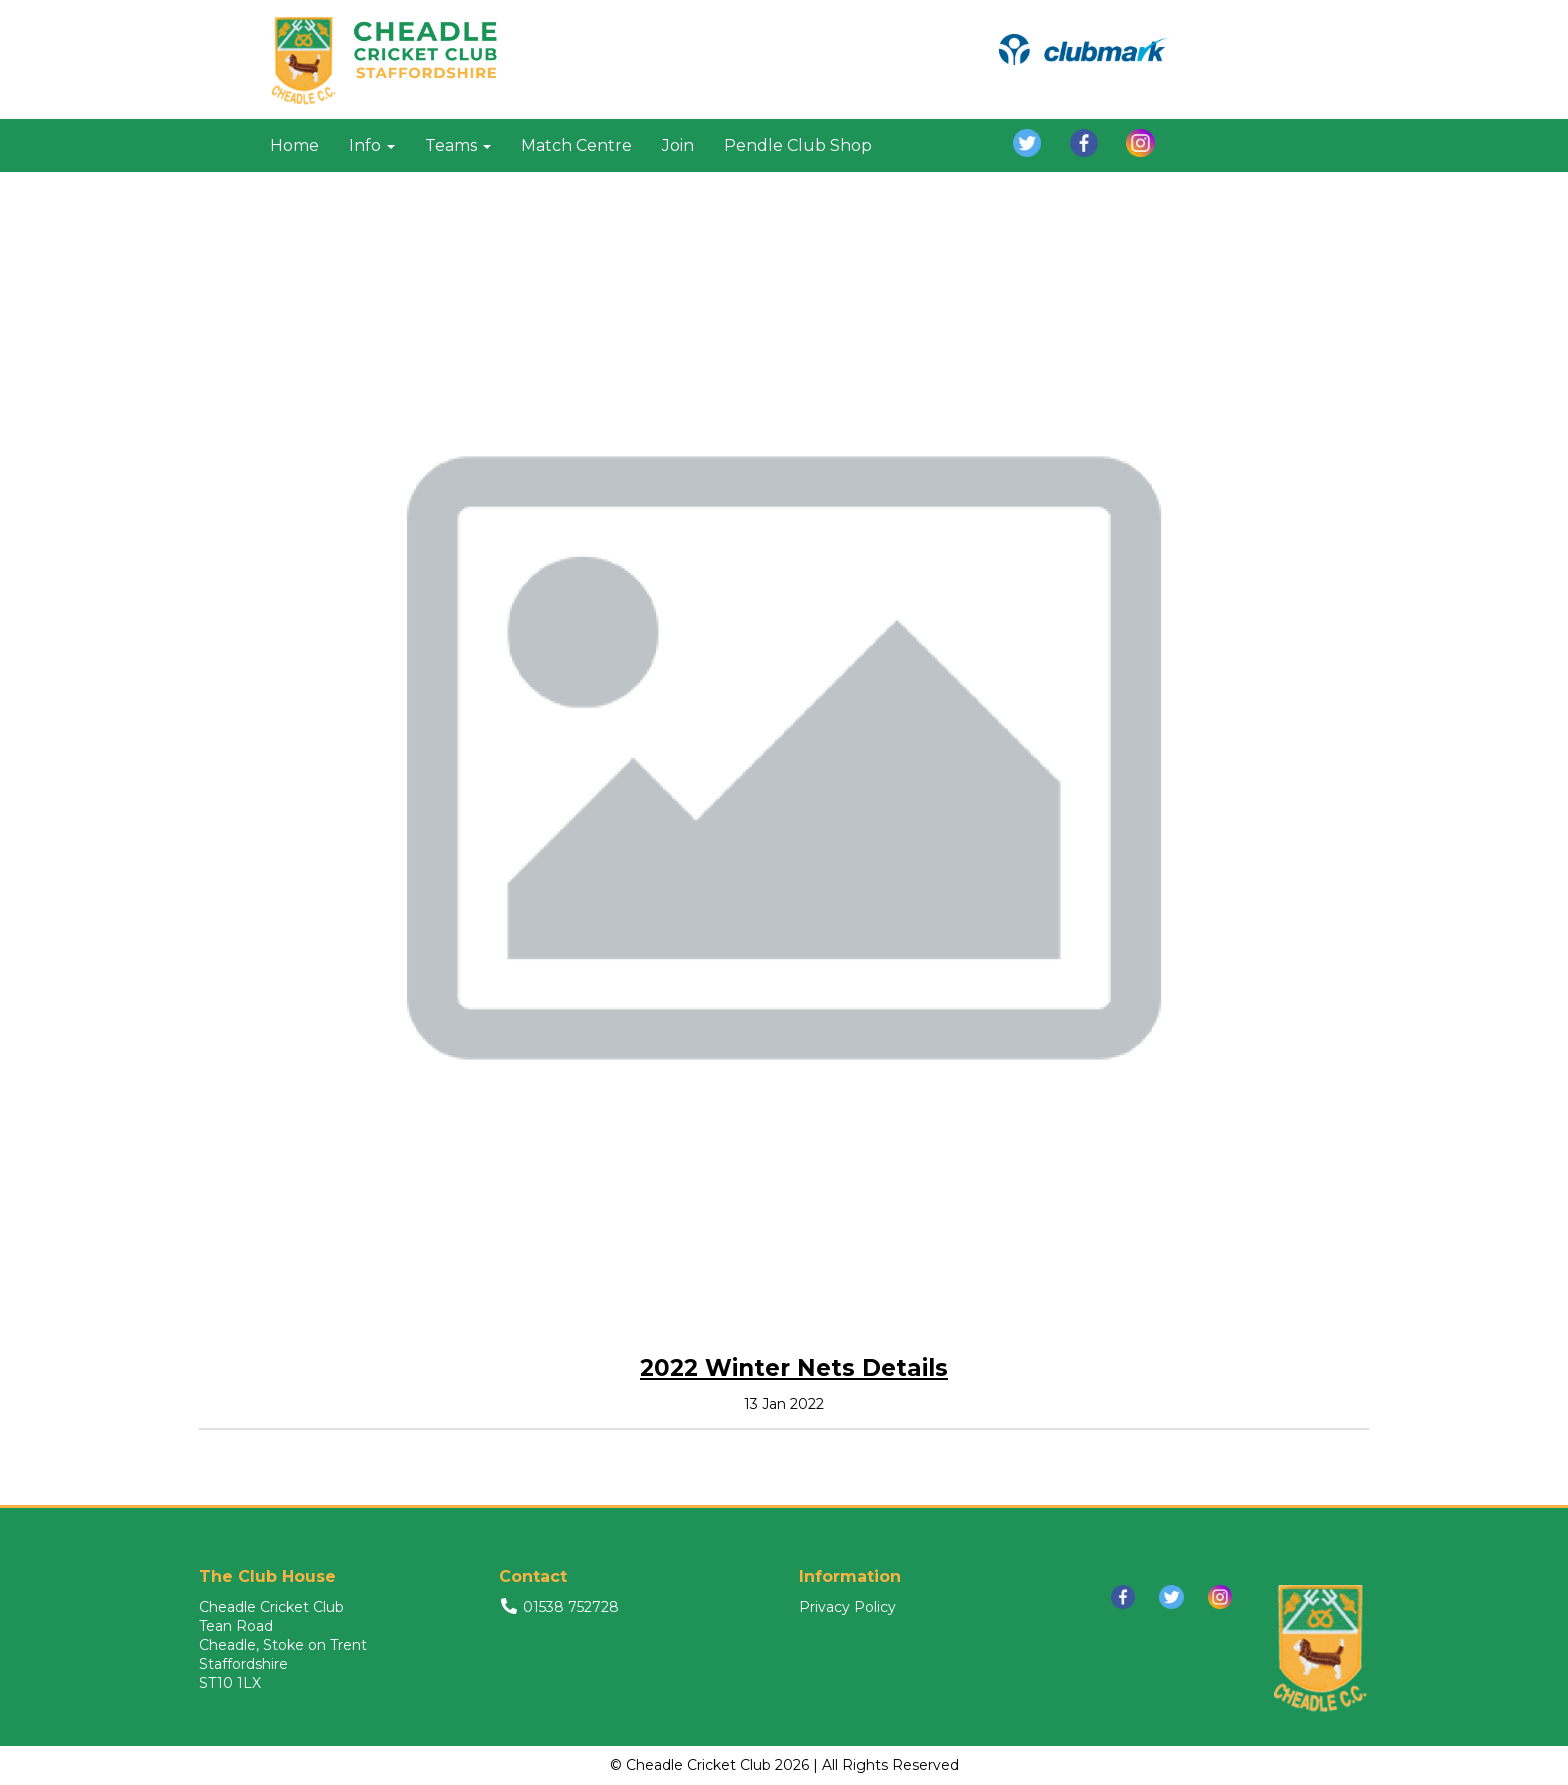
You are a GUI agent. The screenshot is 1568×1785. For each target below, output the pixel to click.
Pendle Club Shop (798, 145)
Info (372, 145)
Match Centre (576, 145)
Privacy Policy (847, 1607)
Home (294, 145)
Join (678, 145)
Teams (458, 145)
